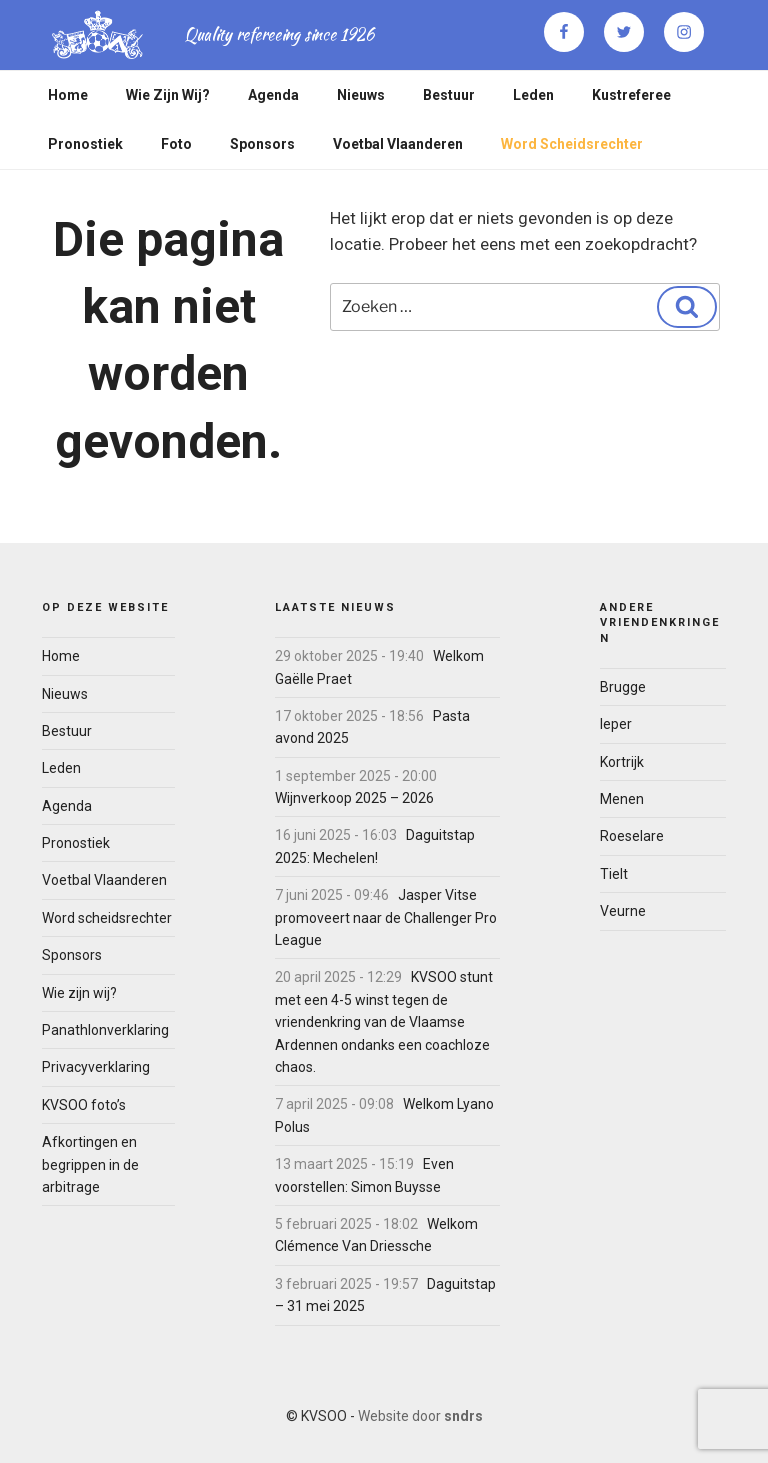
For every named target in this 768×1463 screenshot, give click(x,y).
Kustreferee (631, 95)
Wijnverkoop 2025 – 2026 (354, 798)
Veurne (623, 911)
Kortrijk (622, 762)
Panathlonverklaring (105, 1030)
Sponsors (262, 144)
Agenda (273, 95)
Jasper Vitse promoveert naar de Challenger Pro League (386, 917)
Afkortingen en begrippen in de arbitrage (90, 1164)
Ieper (616, 724)
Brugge (623, 687)
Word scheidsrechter (572, 144)
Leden (533, 95)
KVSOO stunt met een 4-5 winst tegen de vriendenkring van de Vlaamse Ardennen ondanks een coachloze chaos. (384, 1022)
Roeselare (632, 836)
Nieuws (361, 95)
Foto (176, 144)
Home (68, 95)
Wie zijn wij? (168, 95)
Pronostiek (85, 144)
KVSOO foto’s (84, 1105)
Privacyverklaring (96, 1067)
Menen (622, 799)
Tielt (614, 874)
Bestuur (449, 95)
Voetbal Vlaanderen (398, 144)
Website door (420, 1416)
